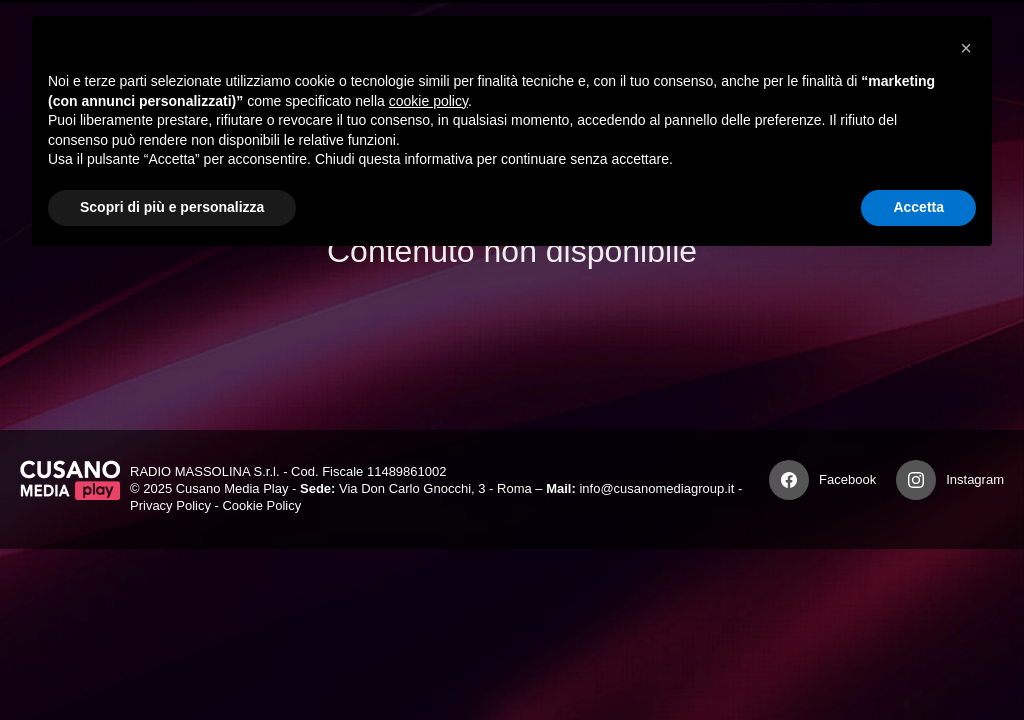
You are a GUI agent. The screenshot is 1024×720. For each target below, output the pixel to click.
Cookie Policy (261, 505)
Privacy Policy (170, 505)
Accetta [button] (918, 207)
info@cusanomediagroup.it (656, 488)
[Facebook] (789, 480)
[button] (966, 48)
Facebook (847, 479)
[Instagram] (916, 480)
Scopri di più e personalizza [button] (172, 207)
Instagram (975, 479)
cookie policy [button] (428, 101)
